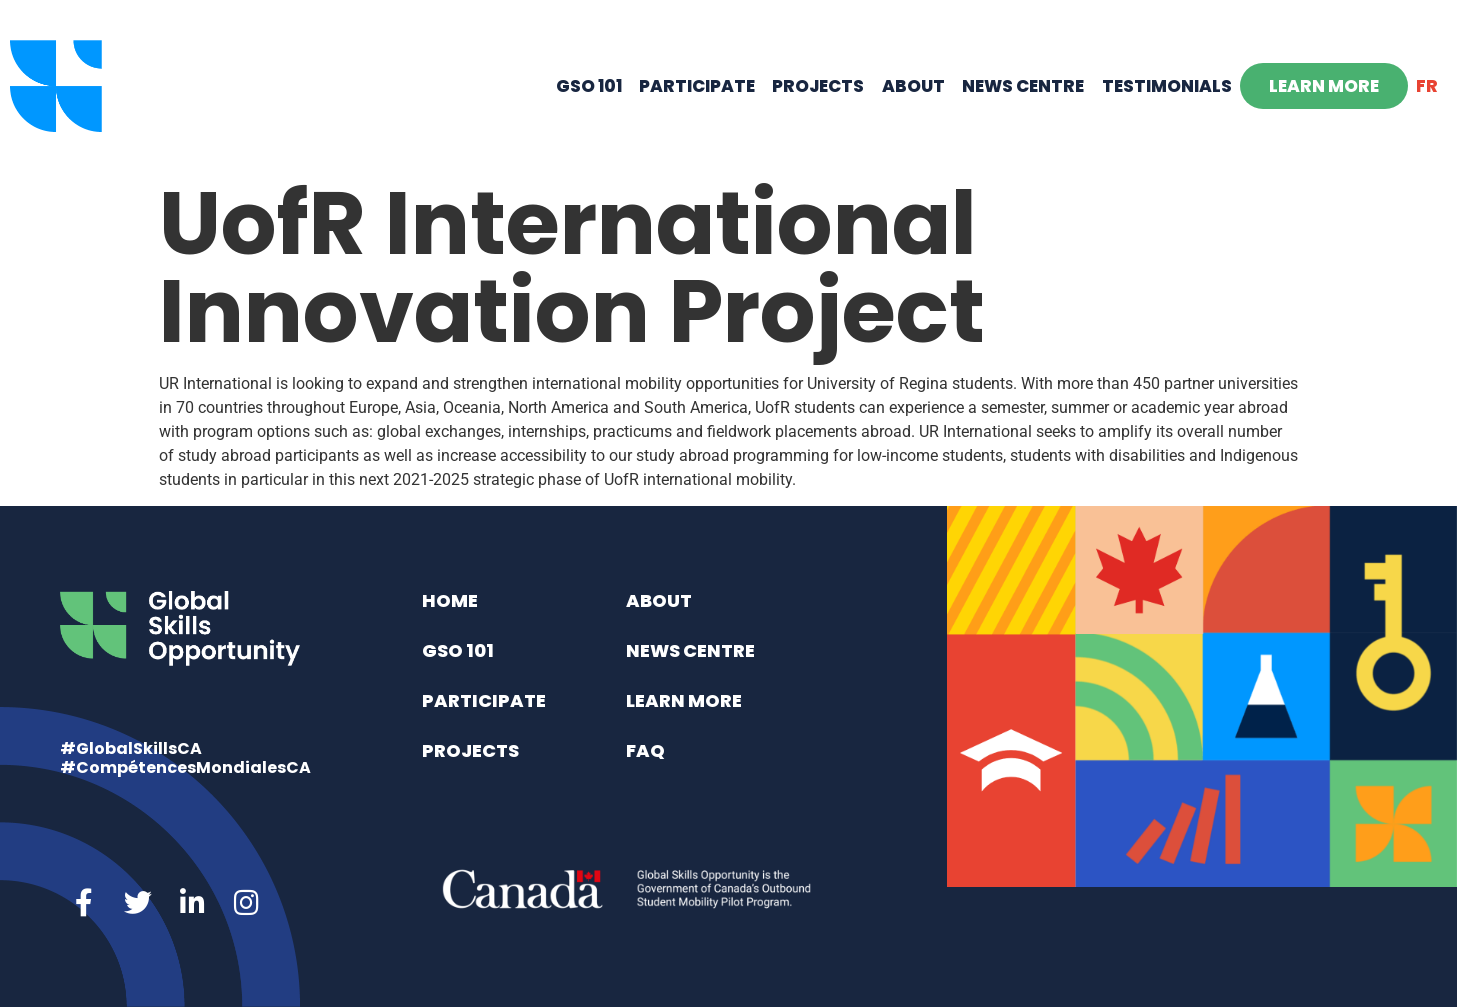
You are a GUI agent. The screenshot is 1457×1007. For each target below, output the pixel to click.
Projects (818, 86)
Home (450, 600)
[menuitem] (1427, 86)
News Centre (1023, 86)
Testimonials (1167, 86)
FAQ (645, 750)
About (913, 86)
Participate (697, 86)
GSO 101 (589, 86)
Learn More (1324, 86)
